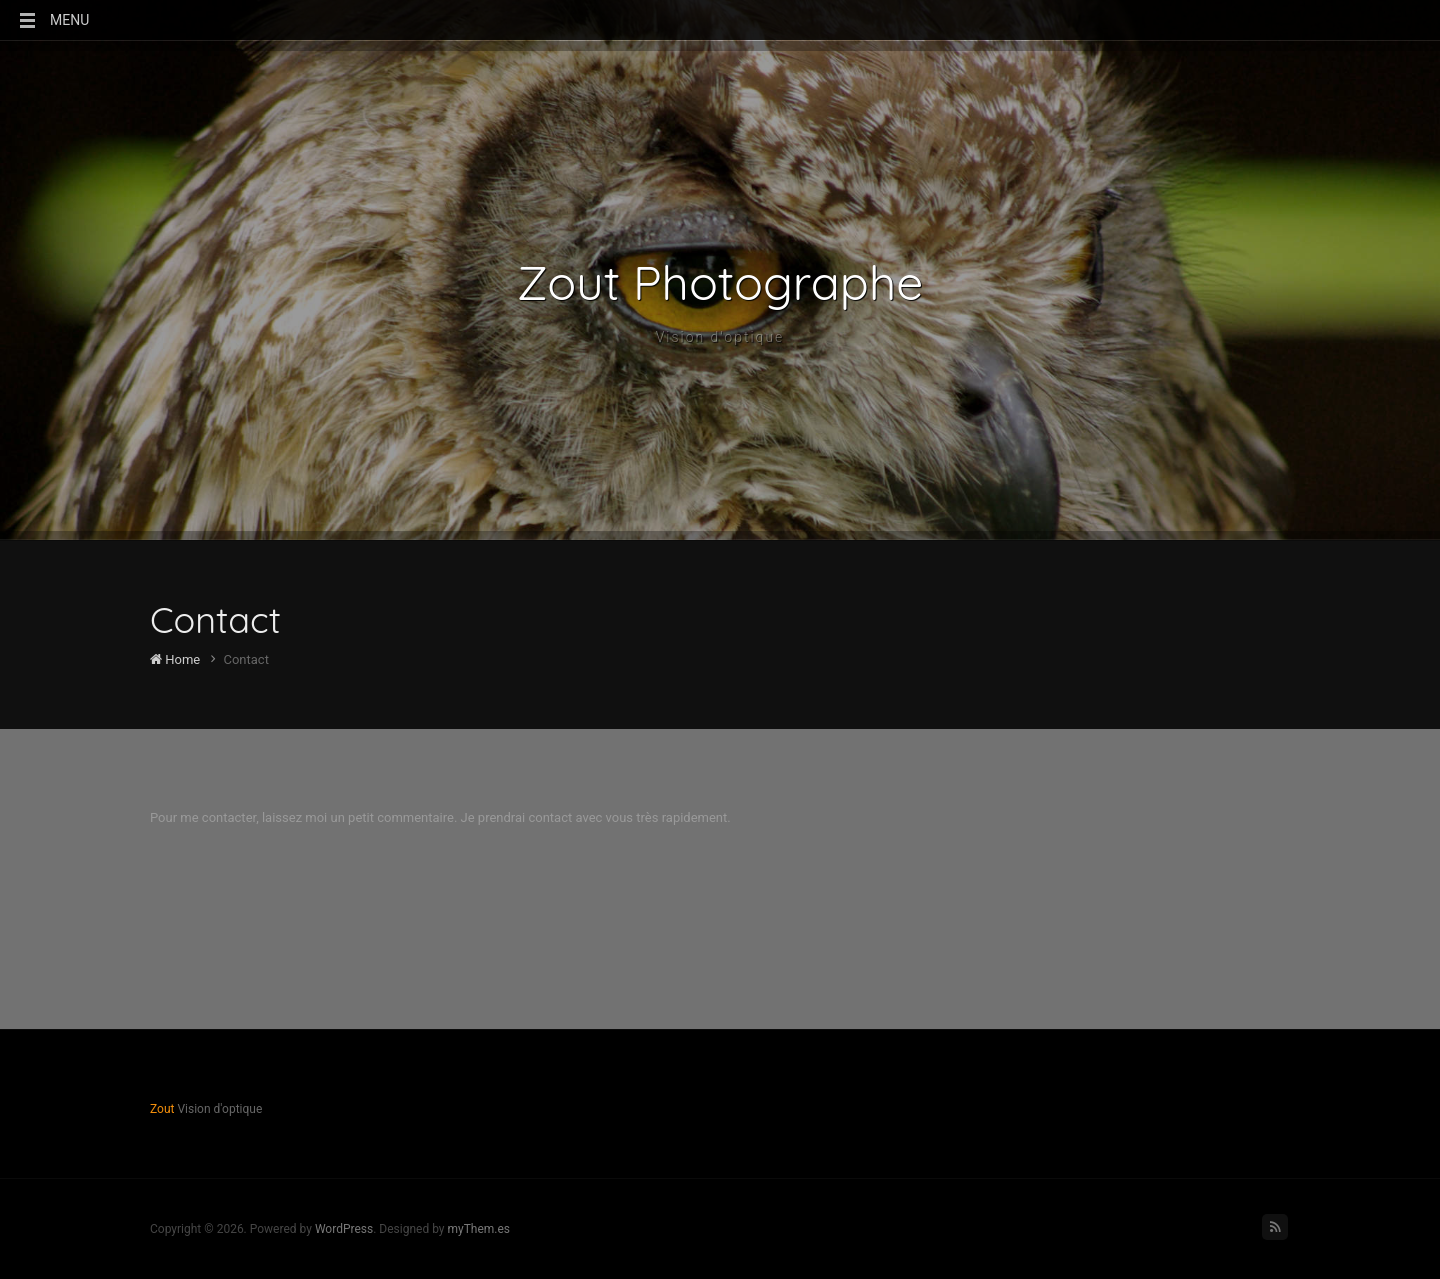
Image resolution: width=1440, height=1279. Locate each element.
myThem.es (478, 1229)
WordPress (344, 1229)
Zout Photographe (720, 282)
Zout (162, 1109)
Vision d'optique (720, 337)
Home (175, 659)
